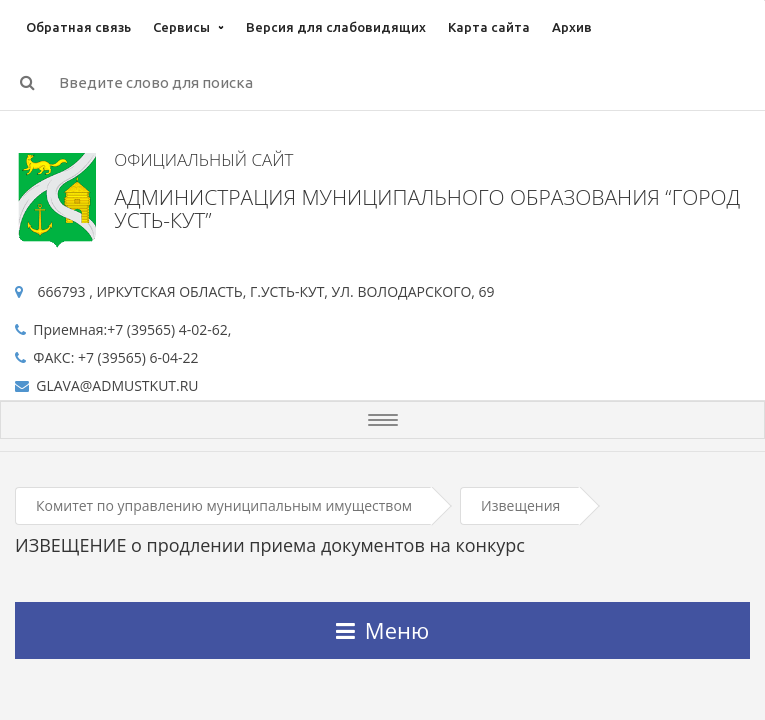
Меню (382, 630)
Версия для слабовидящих (336, 27)
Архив (572, 27)
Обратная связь (78, 27)
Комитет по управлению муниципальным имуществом (224, 505)
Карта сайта (489, 27)
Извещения (520, 505)
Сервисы (181, 27)
